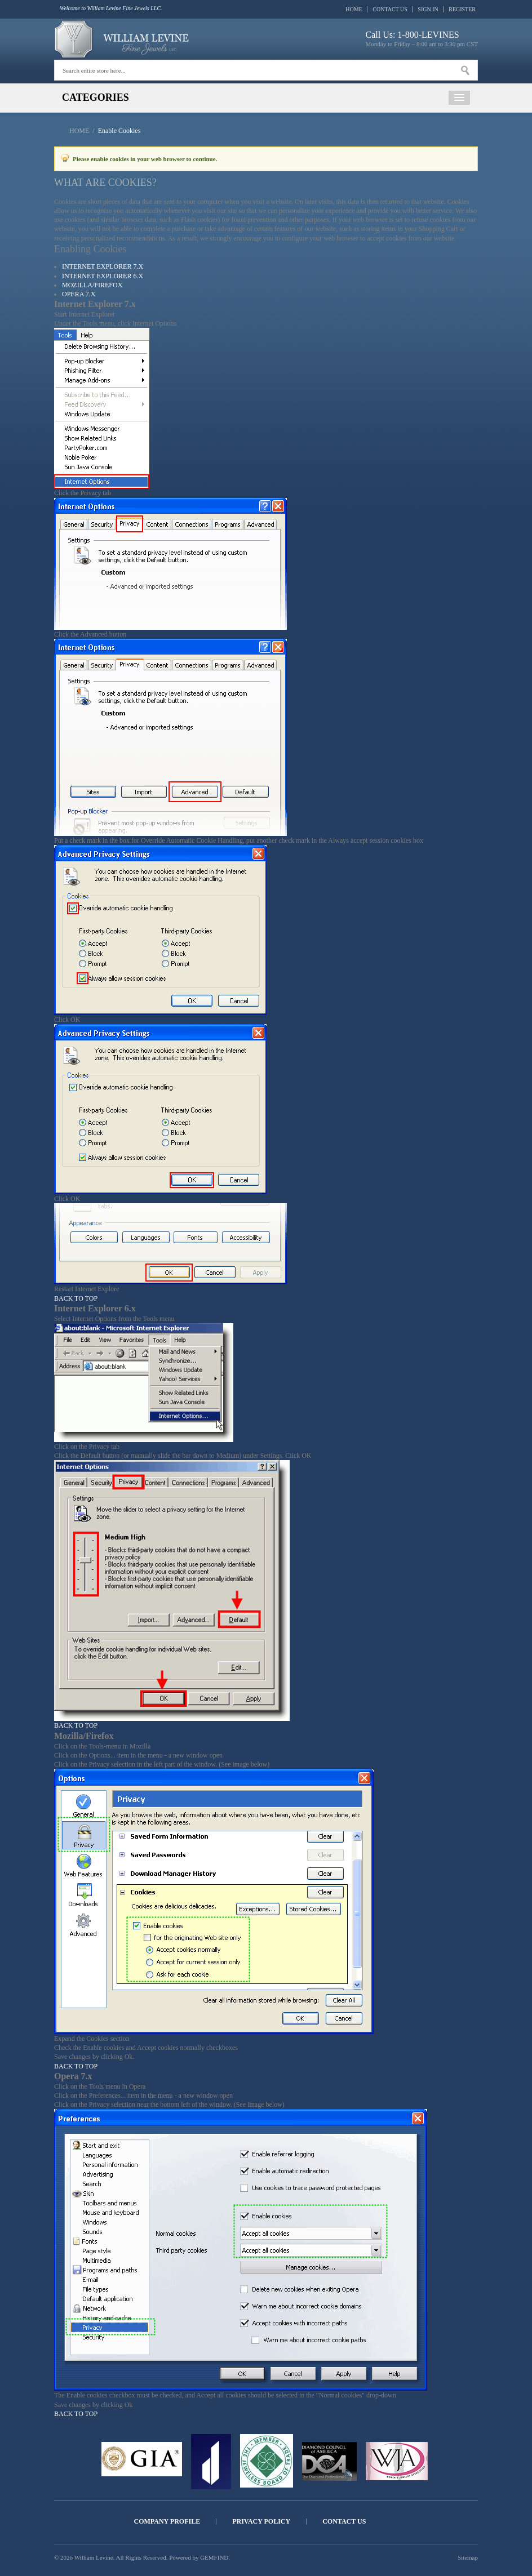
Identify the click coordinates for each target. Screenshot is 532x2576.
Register (462, 9)
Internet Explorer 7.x (102, 266)
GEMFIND (214, 2557)
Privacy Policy (261, 2522)
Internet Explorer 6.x (102, 276)
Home (353, 9)
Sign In (428, 9)
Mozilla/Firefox (92, 285)
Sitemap (468, 2557)
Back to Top (75, 1298)
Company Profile (167, 2522)
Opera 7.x (78, 294)
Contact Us (390, 9)
